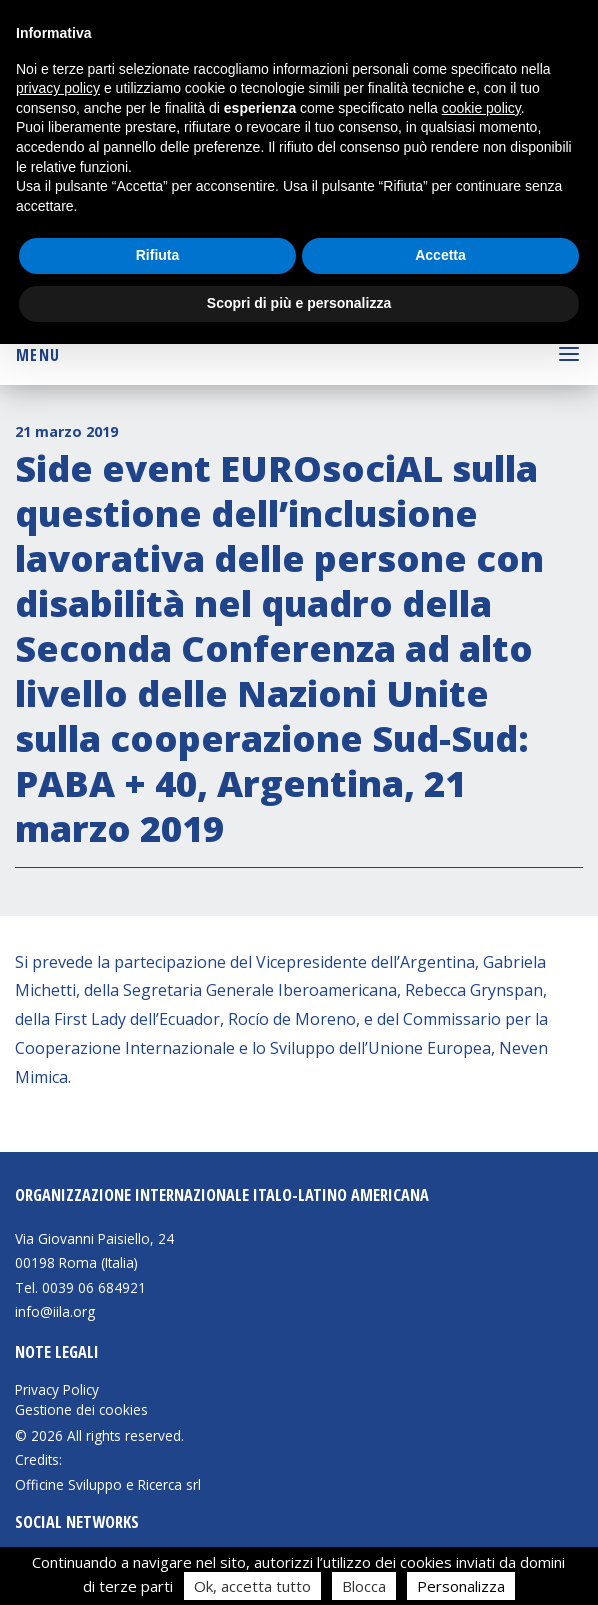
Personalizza (461, 1586)
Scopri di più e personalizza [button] (299, 303)
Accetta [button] (440, 255)
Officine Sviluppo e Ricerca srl (108, 1484)
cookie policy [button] (481, 108)
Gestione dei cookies (81, 1410)
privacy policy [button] (58, 88)
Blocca (364, 1586)
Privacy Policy (57, 1390)
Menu (38, 355)
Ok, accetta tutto (252, 1586)
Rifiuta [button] (158, 255)
